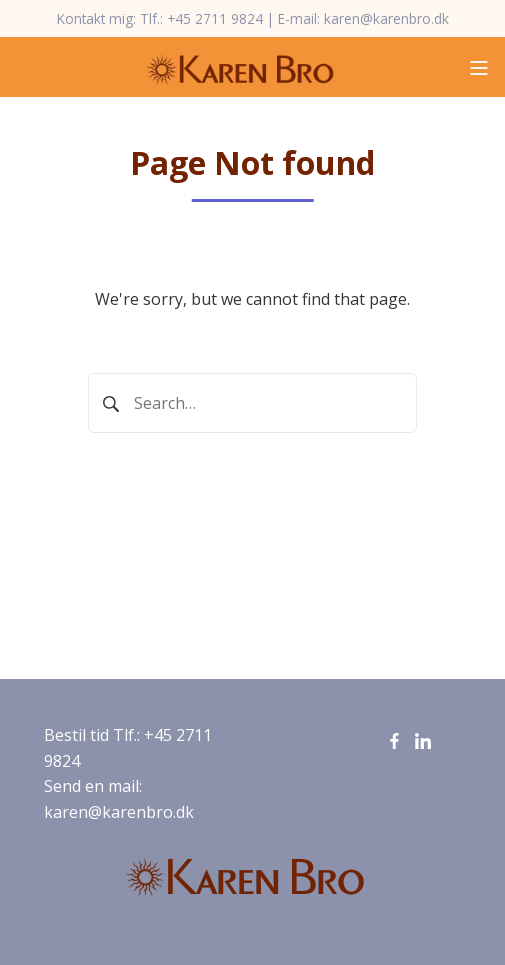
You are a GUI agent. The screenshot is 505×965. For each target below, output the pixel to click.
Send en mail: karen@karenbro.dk (119, 799)
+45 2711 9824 (215, 18)
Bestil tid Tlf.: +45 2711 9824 (128, 748)
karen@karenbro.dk (386, 18)
